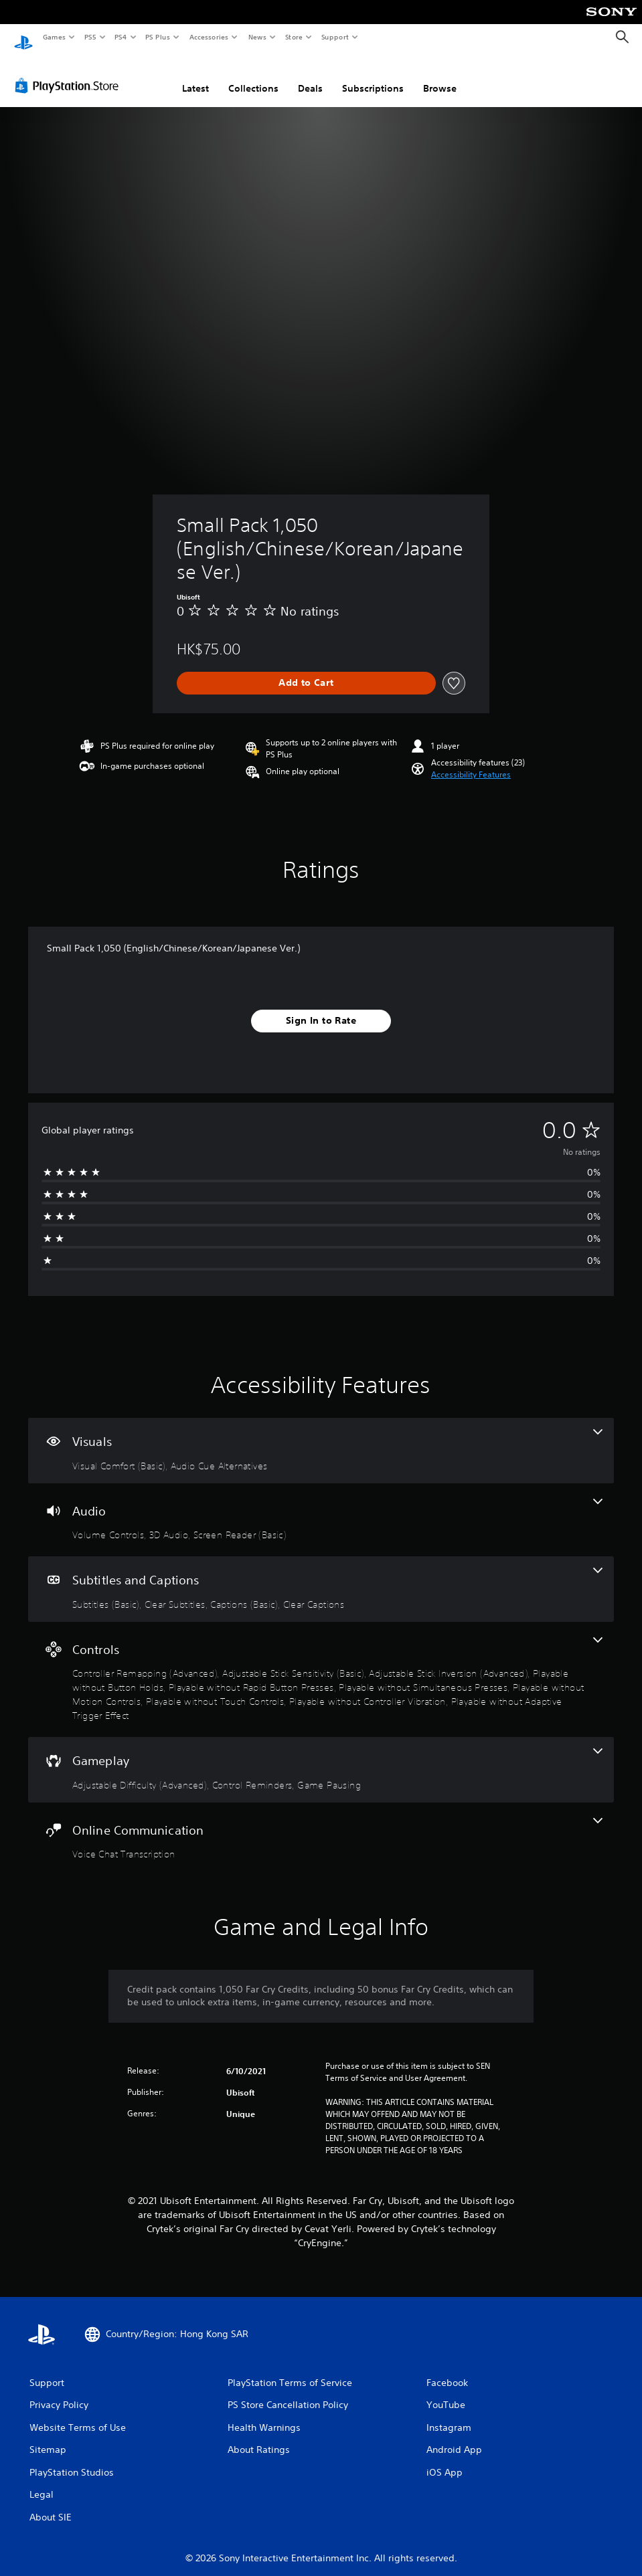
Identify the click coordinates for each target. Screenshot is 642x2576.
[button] (471, 762)
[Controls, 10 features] (321, 1667)
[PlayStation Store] (70, 73)
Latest (195, 76)
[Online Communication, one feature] (321, 1826)
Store (294, 36)
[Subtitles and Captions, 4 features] (321, 1576)
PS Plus (158, 36)
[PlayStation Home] (23, 37)
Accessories (208, 36)
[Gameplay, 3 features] (321, 1757)
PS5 (90, 36)
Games (53, 36)
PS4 (120, 36)
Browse (440, 76)
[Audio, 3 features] (321, 1507)
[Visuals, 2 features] (321, 1438)
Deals (310, 76)
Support (334, 36)
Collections (253, 76)
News (257, 36)
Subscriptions (373, 76)
